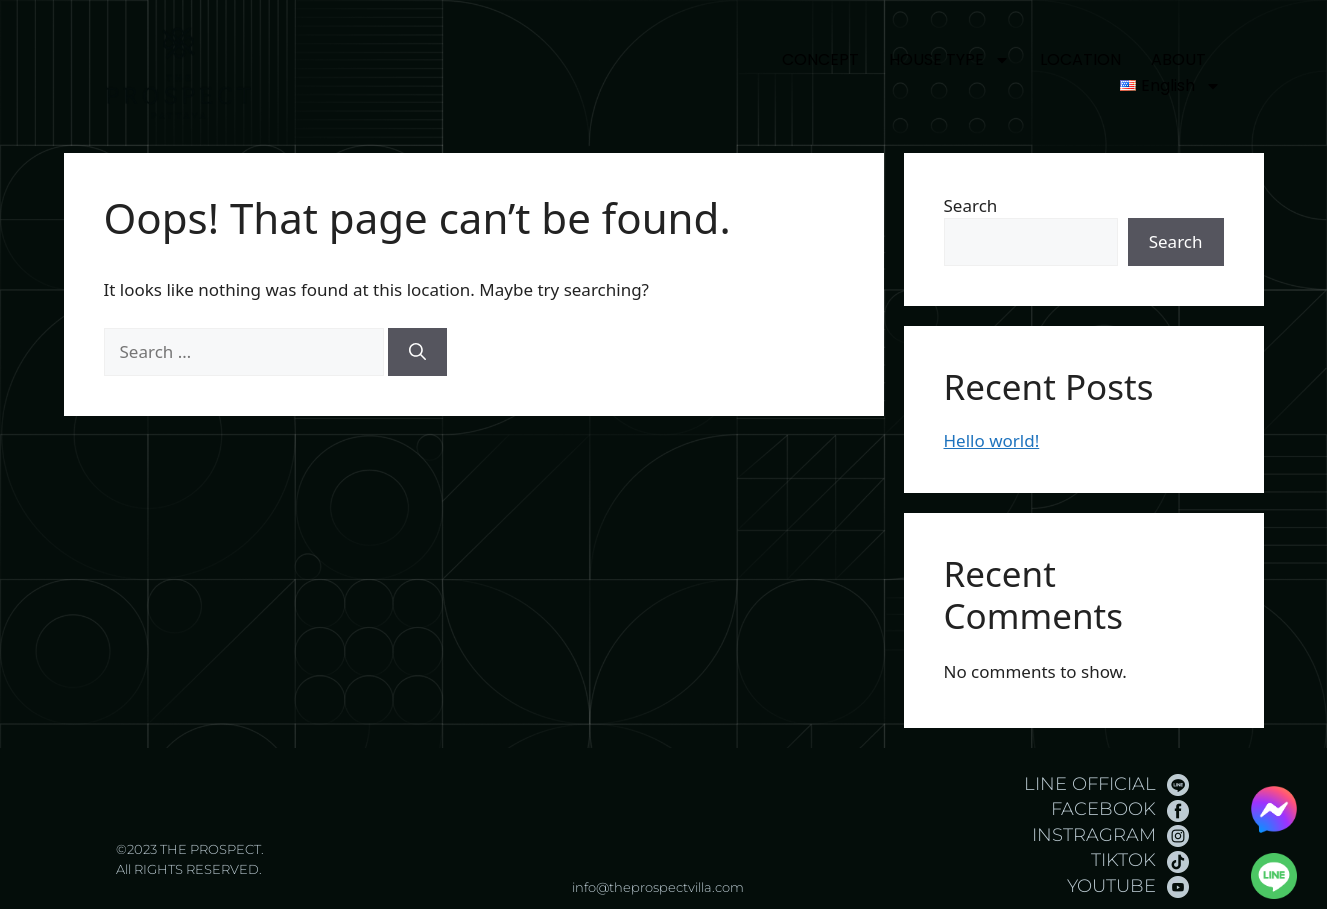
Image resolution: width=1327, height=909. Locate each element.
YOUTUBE (1111, 886)
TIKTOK (1123, 860)
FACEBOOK (1103, 809)
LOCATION (1080, 59)
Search (971, 205)
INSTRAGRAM (1094, 835)
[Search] (417, 352)
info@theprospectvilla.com (658, 887)
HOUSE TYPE (949, 60)
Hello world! (992, 440)
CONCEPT (820, 59)
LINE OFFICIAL (1090, 784)
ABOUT (1178, 59)
